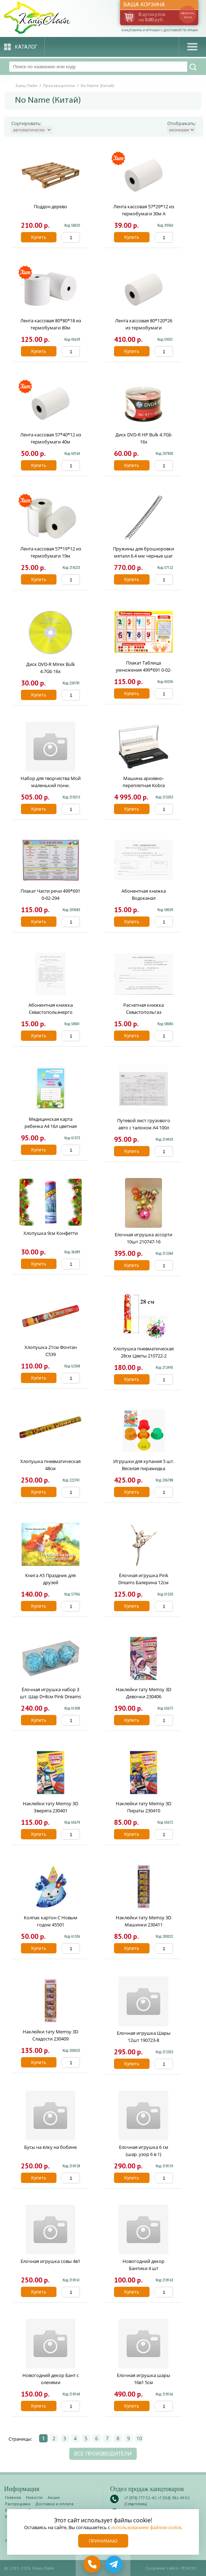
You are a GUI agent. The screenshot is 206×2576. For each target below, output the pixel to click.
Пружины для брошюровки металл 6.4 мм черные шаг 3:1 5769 (143, 555)
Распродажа (17, 2503)
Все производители (102, 2454)
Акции (54, 2497)
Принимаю (103, 2541)
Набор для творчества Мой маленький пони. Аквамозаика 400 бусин (51, 785)
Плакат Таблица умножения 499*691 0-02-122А (144, 670)
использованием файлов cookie (146, 2527)
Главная (13, 2497)
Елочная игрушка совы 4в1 (50, 2261)
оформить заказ (187, 15)
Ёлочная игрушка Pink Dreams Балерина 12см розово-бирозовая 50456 (143, 1582)
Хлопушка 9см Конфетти (50, 1233)
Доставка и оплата (54, 2503)
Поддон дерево (50, 206)
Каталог (26, 47)
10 (139, 2438)
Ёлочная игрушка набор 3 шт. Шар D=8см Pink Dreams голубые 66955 (50, 1696)
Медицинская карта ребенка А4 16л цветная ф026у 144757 (51, 1126)
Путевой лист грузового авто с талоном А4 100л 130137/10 (143, 1127)
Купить (38, 237)
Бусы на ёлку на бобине (50, 2147)
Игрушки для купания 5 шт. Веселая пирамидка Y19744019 (143, 1468)
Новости (34, 2497)
